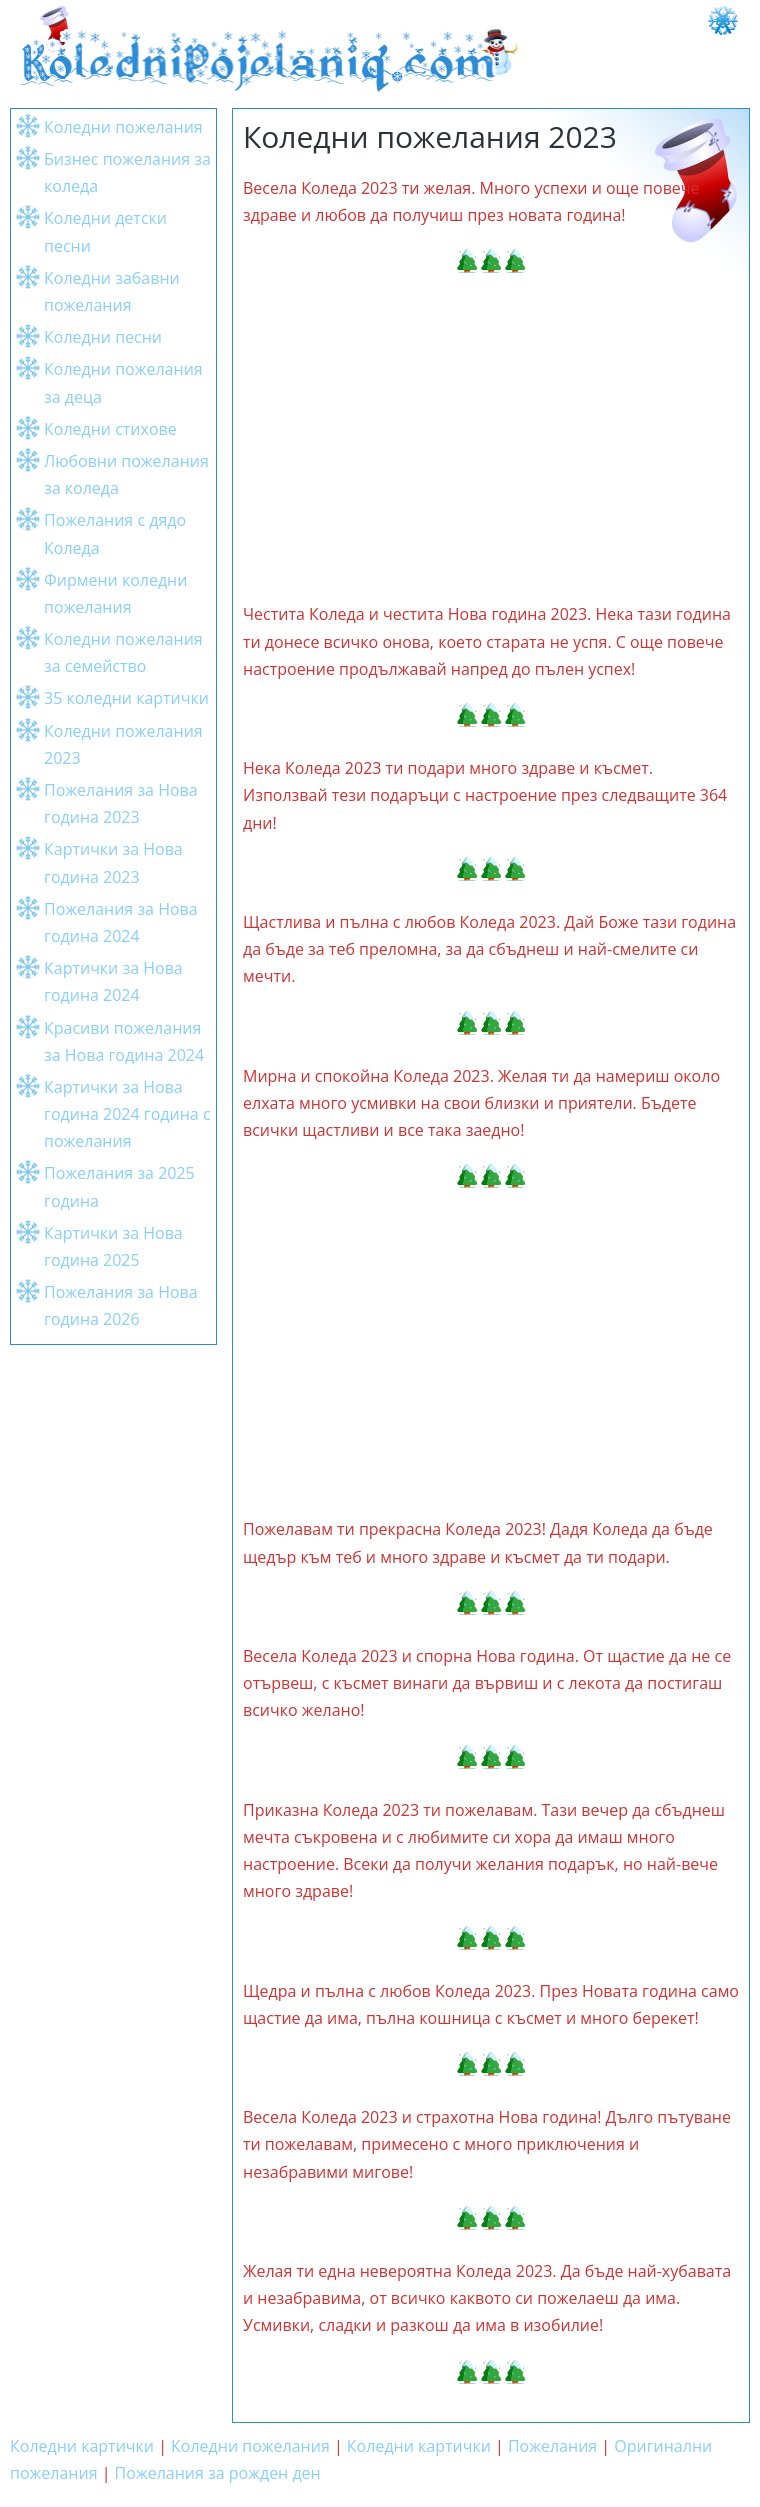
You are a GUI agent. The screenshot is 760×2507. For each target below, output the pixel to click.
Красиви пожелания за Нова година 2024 (124, 1041)
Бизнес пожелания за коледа (127, 172)
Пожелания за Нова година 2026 (121, 1305)
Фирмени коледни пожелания (115, 593)
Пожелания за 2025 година (119, 1186)
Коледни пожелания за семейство (123, 652)
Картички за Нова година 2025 (113, 1246)
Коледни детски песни (105, 231)
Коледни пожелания (123, 127)
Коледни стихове (110, 429)
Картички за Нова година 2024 (113, 981)
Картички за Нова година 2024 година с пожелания (127, 1114)
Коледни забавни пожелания (112, 291)
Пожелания (552, 2446)
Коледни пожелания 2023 (123, 744)
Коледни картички (82, 2446)
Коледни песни (103, 337)
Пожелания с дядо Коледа (115, 533)
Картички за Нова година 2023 (113, 862)
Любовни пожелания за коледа (126, 474)
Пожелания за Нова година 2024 (121, 922)
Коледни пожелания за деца (123, 382)
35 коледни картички (126, 698)
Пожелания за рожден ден (218, 2473)
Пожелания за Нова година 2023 (121, 803)
